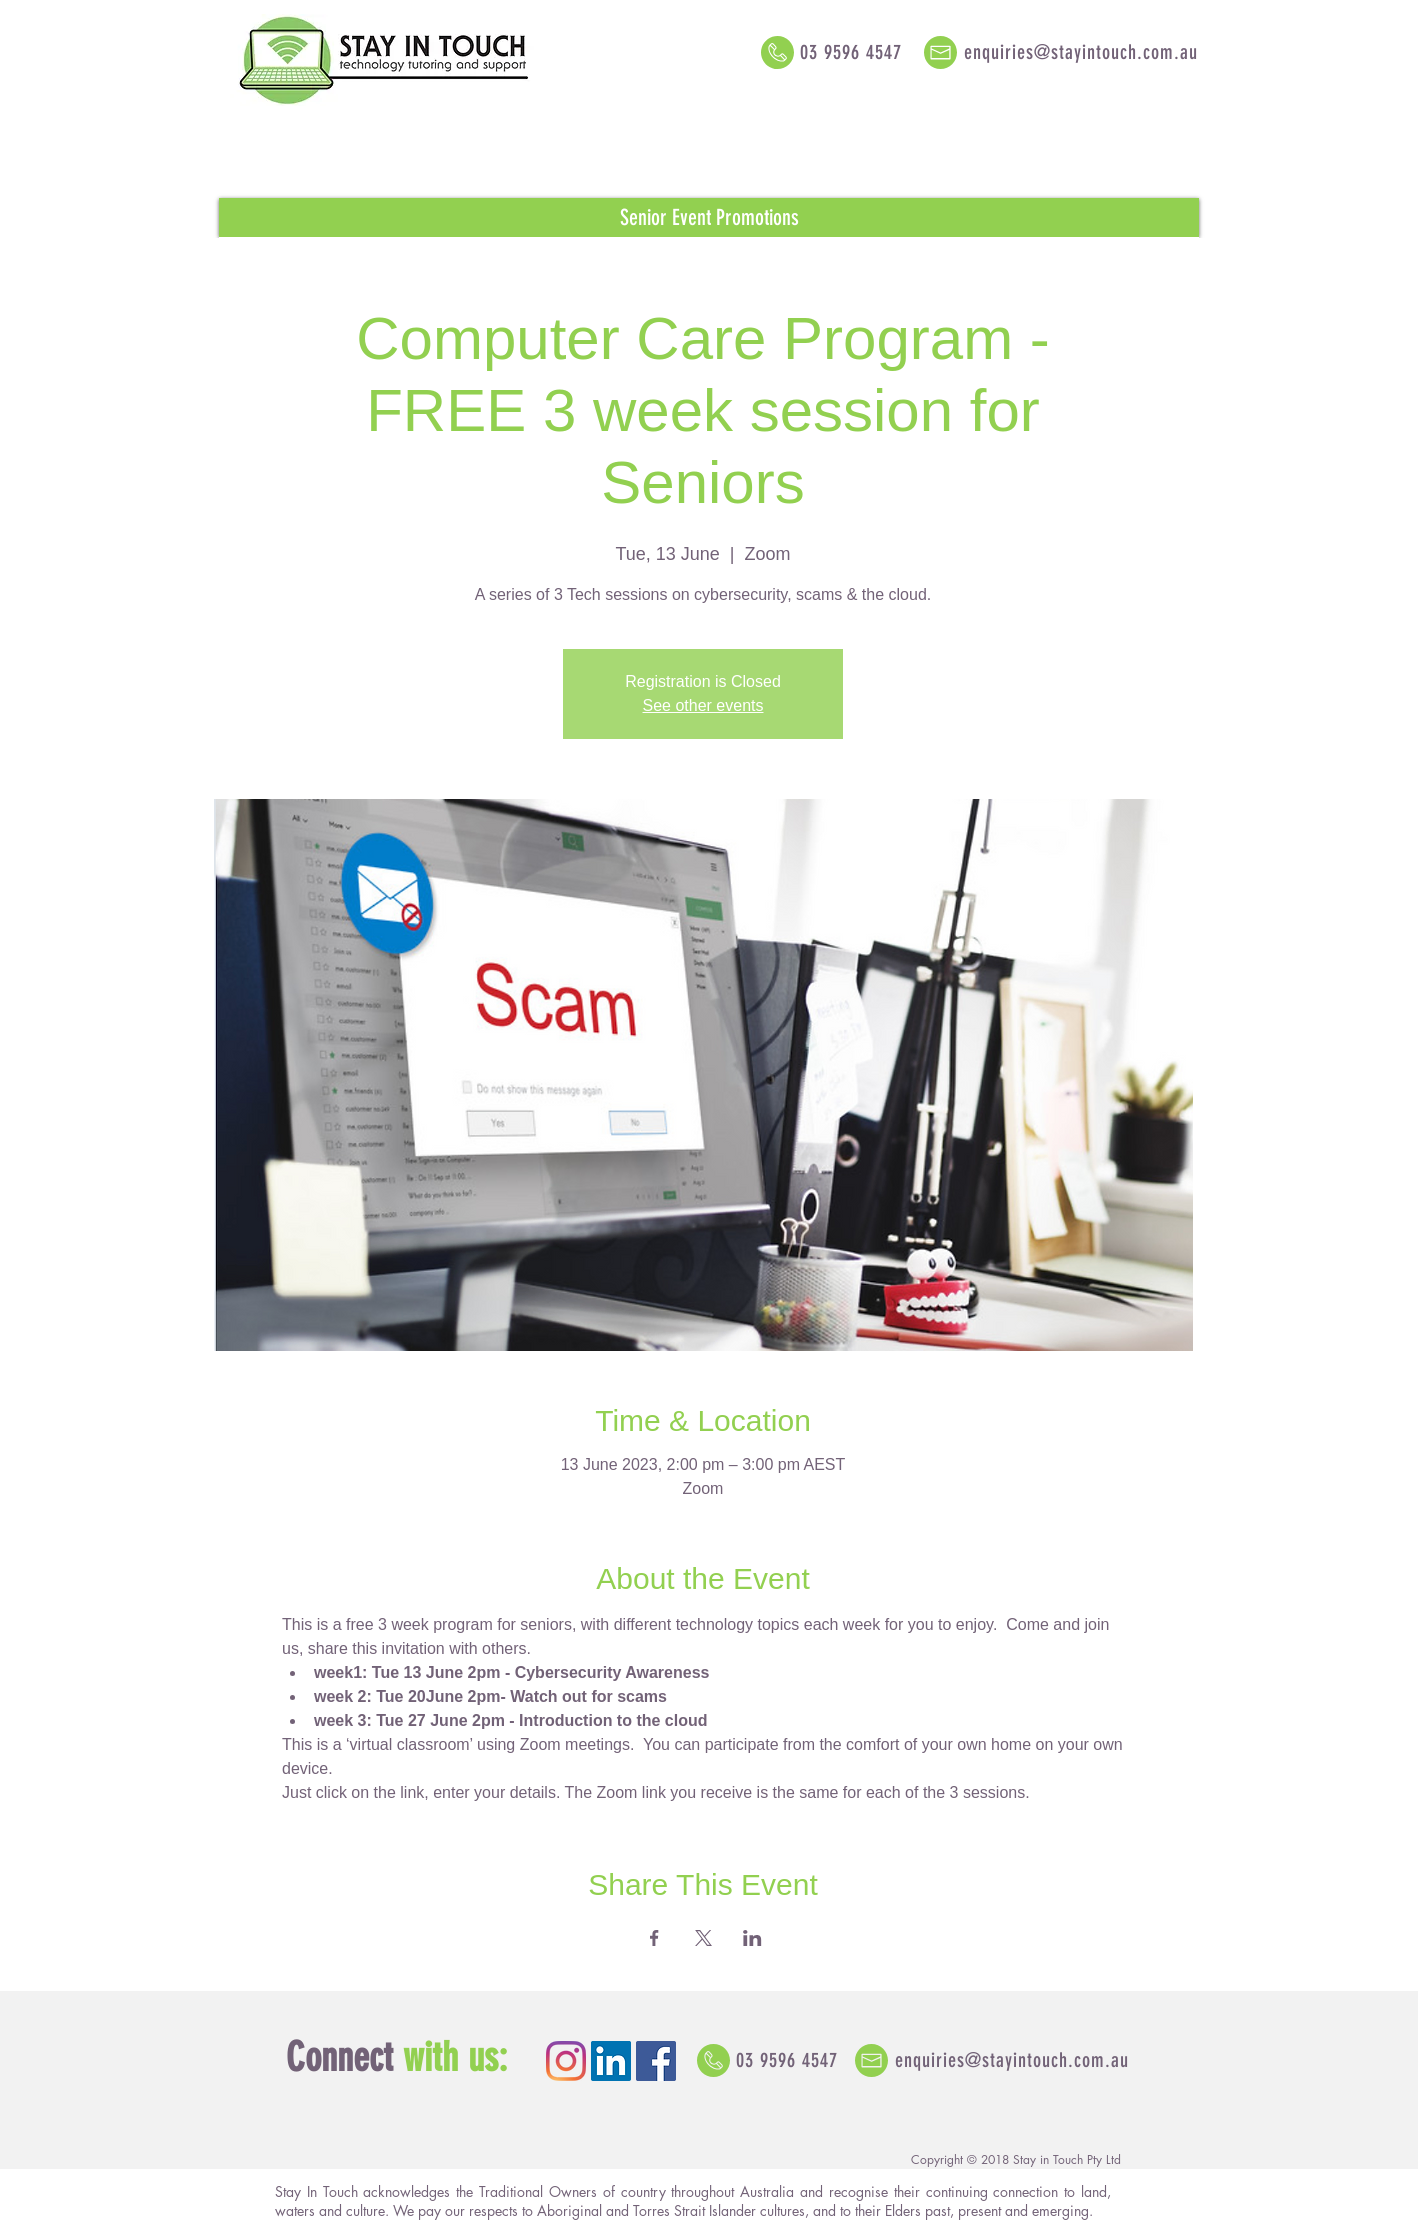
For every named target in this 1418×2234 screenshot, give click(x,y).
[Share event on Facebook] (654, 1938)
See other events (703, 705)
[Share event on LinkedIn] (752, 1938)
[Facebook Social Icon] (656, 2061)
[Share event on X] (703, 1938)
